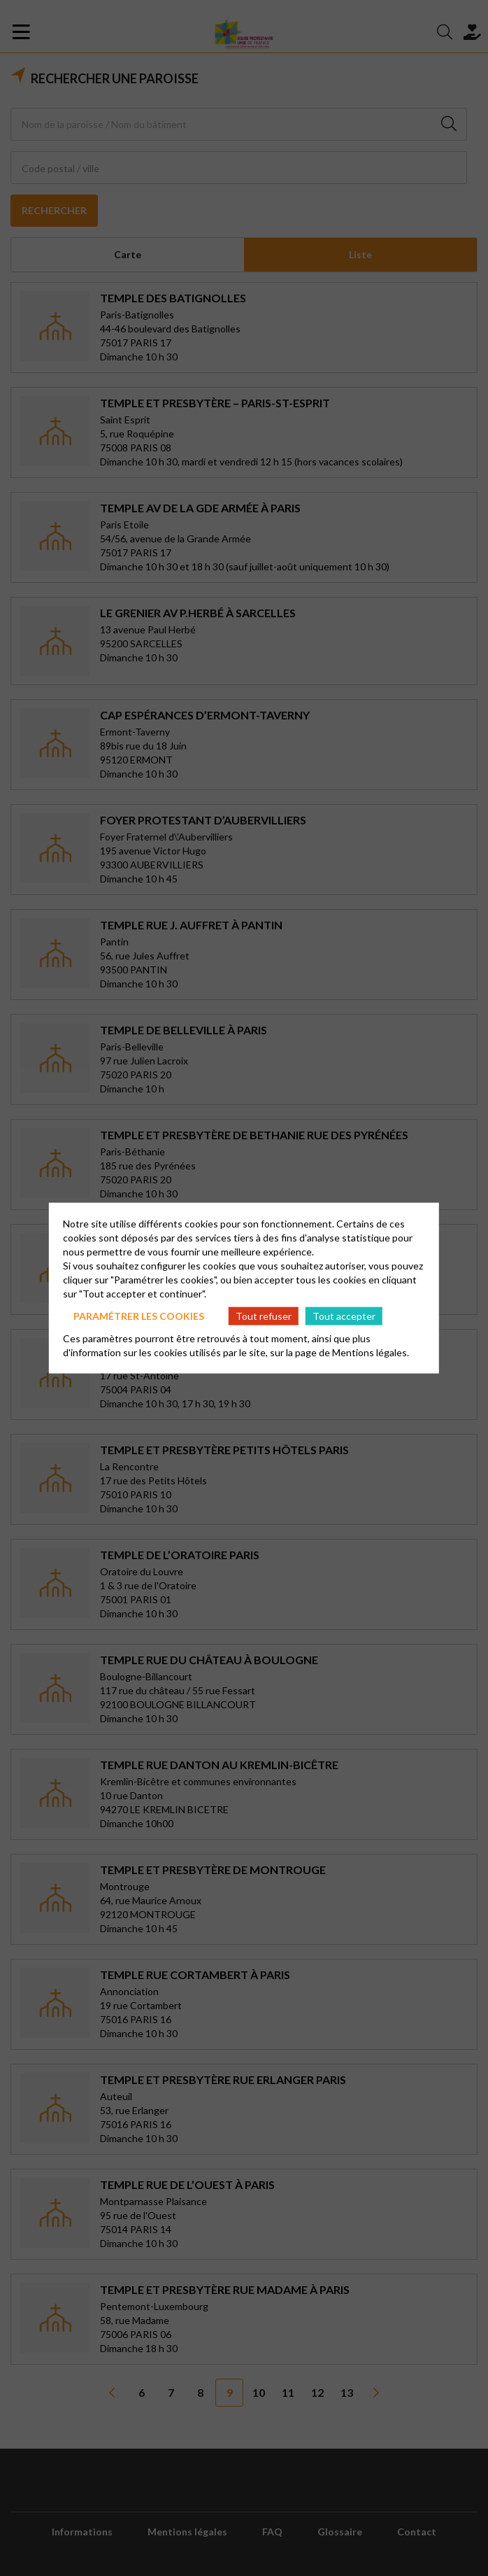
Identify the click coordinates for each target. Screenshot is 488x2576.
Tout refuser (264, 1315)
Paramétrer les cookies (138, 1315)
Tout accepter (344, 1315)
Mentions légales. (370, 1352)
